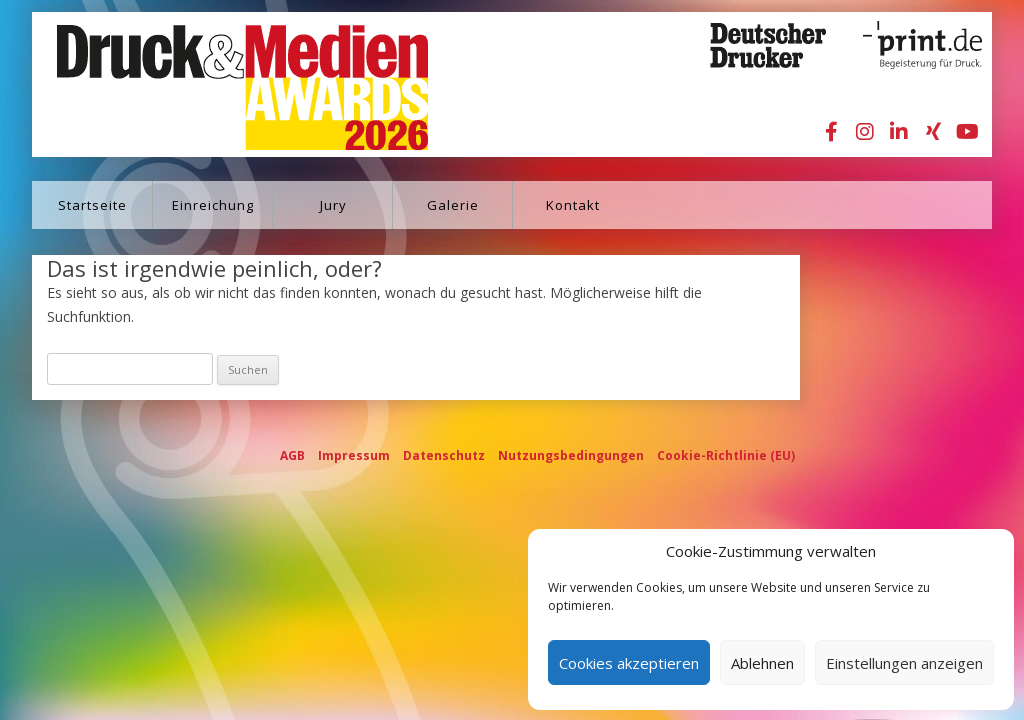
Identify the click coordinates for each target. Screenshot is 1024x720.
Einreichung (213, 205)
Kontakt (573, 205)
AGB (292, 455)
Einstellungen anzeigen (904, 663)
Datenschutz (444, 455)
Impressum (354, 455)
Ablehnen (762, 663)
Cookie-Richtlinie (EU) (726, 455)
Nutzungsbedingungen (571, 455)
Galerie (453, 205)
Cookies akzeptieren (629, 663)
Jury (333, 205)
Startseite (92, 205)
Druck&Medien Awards (223, 84)
